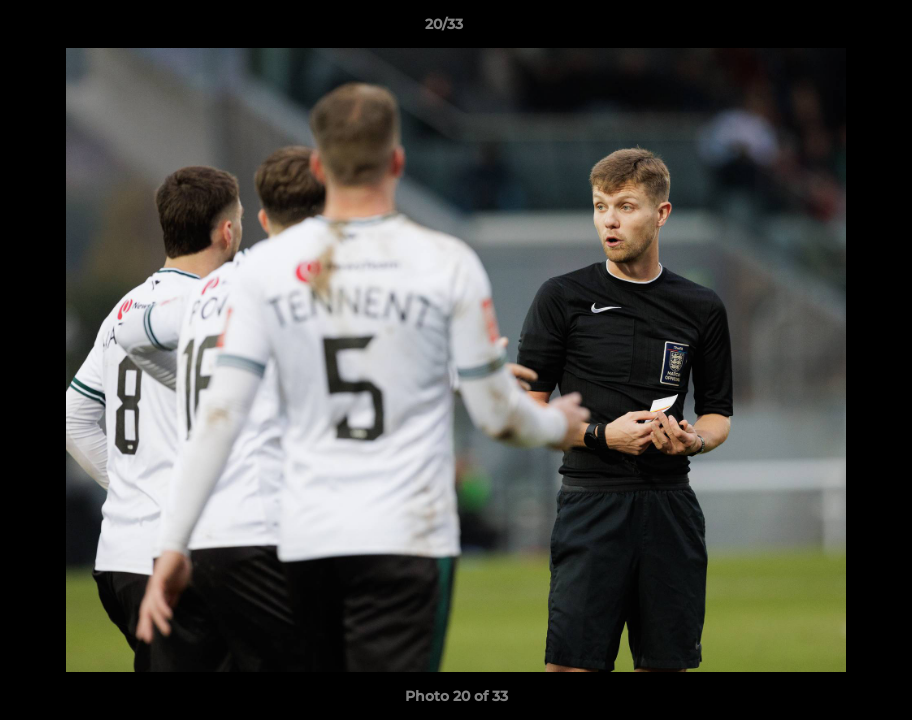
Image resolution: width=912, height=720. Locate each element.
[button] (828, 29)
